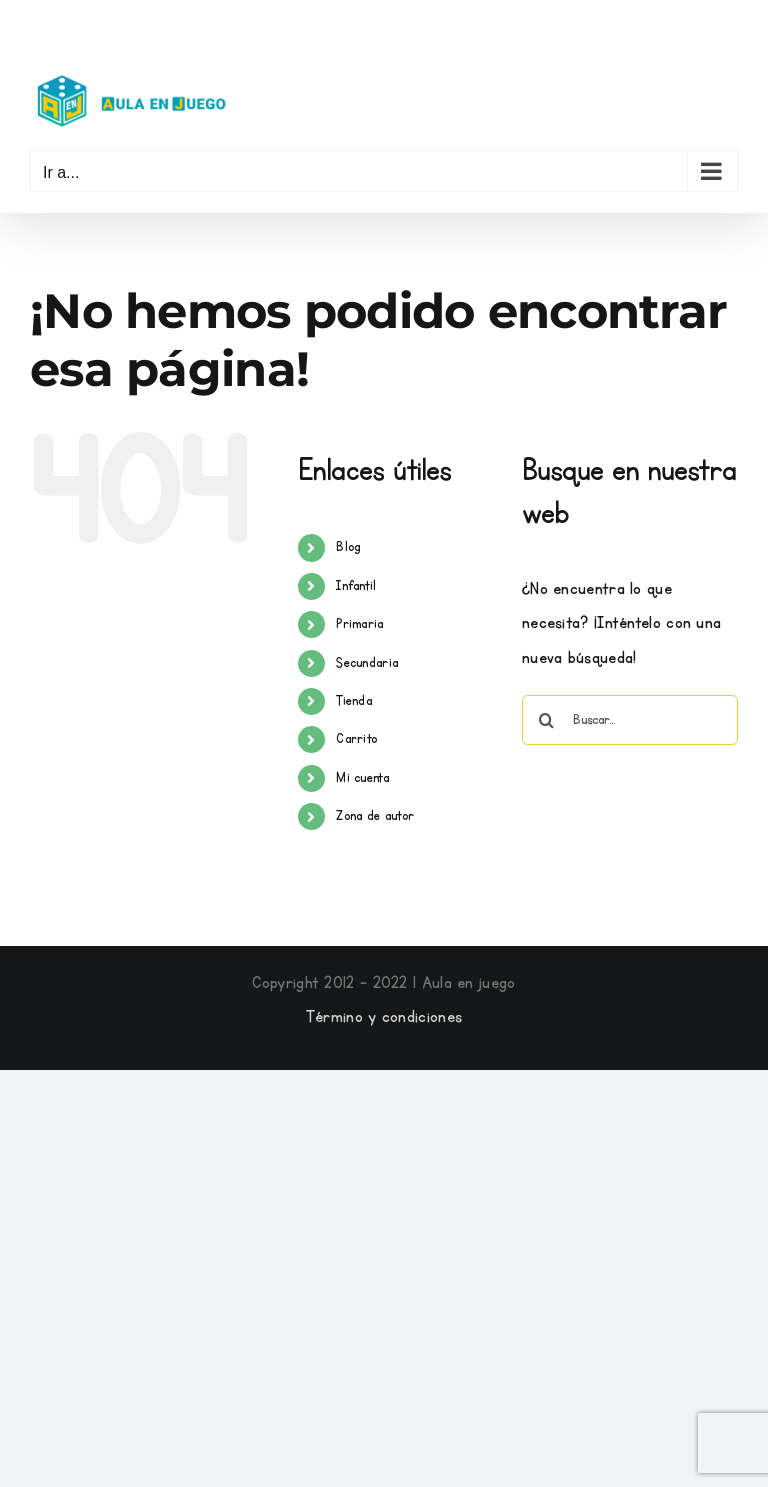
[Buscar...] (630, 720)
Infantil (356, 586)
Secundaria (367, 663)
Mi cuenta (362, 778)
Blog (348, 547)
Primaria (359, 624)
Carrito (356, 739)
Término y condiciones (384, 1017)
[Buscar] (547, 720)
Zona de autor (375, 816)
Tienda (354, 701)
